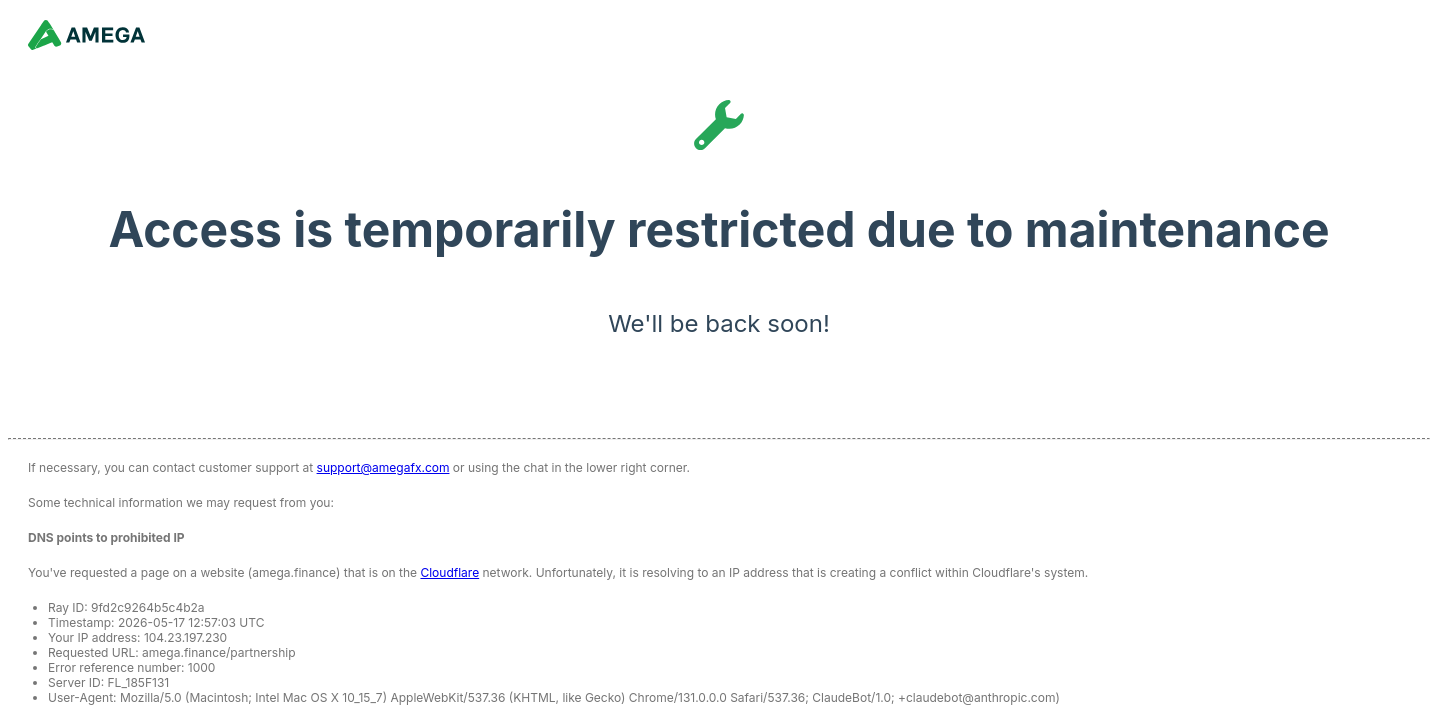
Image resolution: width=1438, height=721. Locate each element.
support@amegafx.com (383, 467)
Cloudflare (449, 572)
